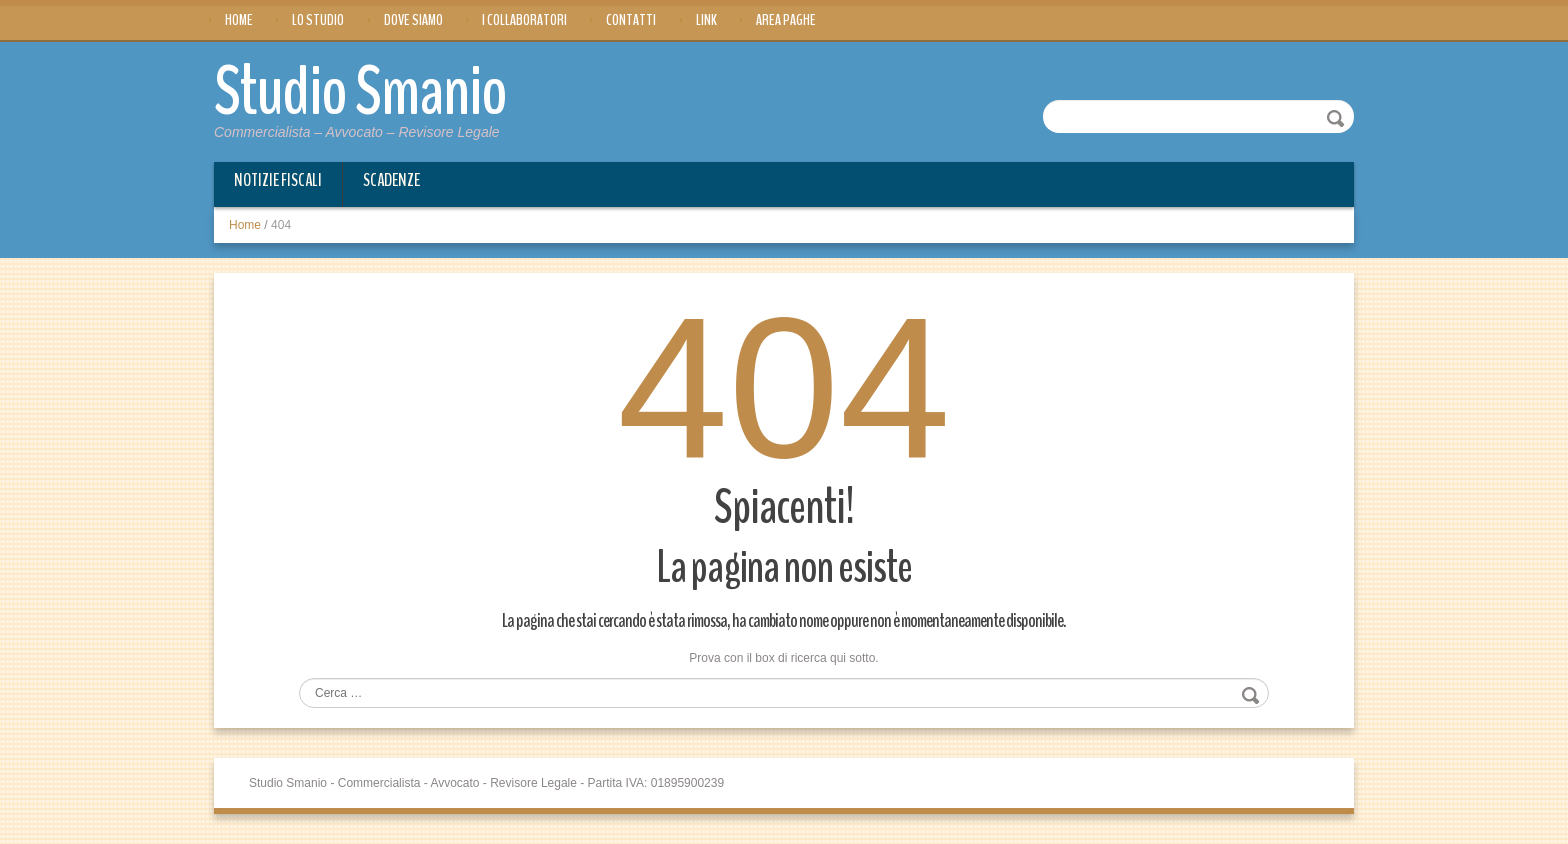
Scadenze (391, 180)
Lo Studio (318, 20)
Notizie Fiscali (278, 180)
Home (239, 20)
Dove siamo (413, 20)
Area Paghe (786, 20)
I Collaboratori (524, 20)
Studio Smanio (360, 92)
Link (706, 20)
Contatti (631, 20)
